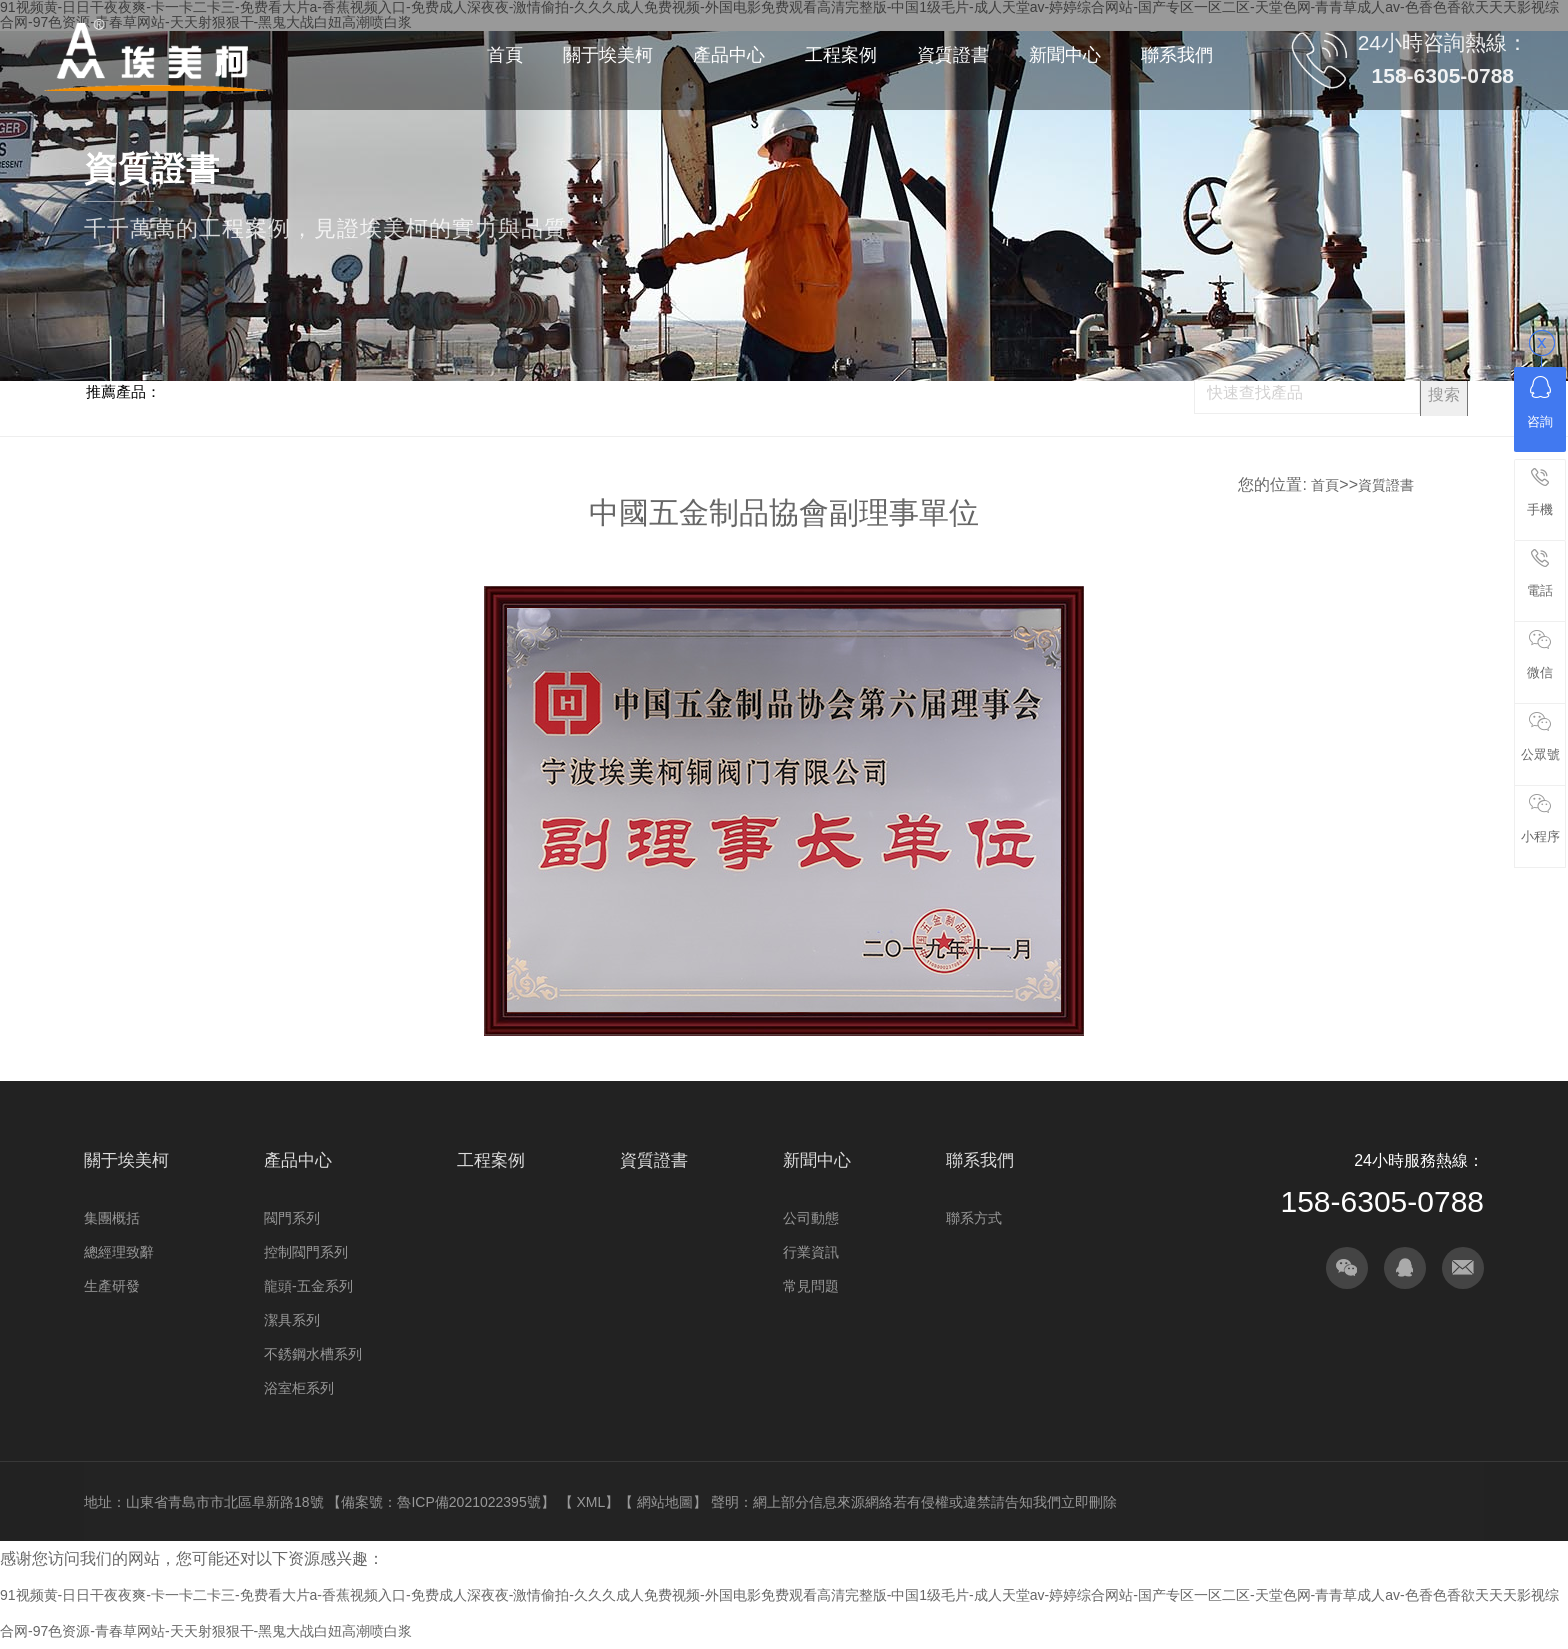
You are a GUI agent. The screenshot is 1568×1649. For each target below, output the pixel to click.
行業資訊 (811, 1252)
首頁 (1325, 485)
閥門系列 (292, 1218)
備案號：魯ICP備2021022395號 (440, 1502)
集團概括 (112, 1218)
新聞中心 (817, 1160)
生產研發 (112, 1286)
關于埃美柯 (126, 1160)
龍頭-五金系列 (308, 1286)
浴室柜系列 (299, 1388)
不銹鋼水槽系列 (313, 1354)
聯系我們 (980, 1160)
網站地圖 (665, 1502)
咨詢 (1540, 402)
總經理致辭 (119, 1252)
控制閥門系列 (306, 1252)
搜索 (1444, 394)
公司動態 (811, 1218)
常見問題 (811, 1286)
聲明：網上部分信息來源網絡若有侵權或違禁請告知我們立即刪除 (914, 1502)
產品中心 (298, 1160)
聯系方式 (974, 1218)
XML (590, 1502)
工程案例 (491, 1160)
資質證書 (1386, 485)
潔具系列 (292, 1320)
